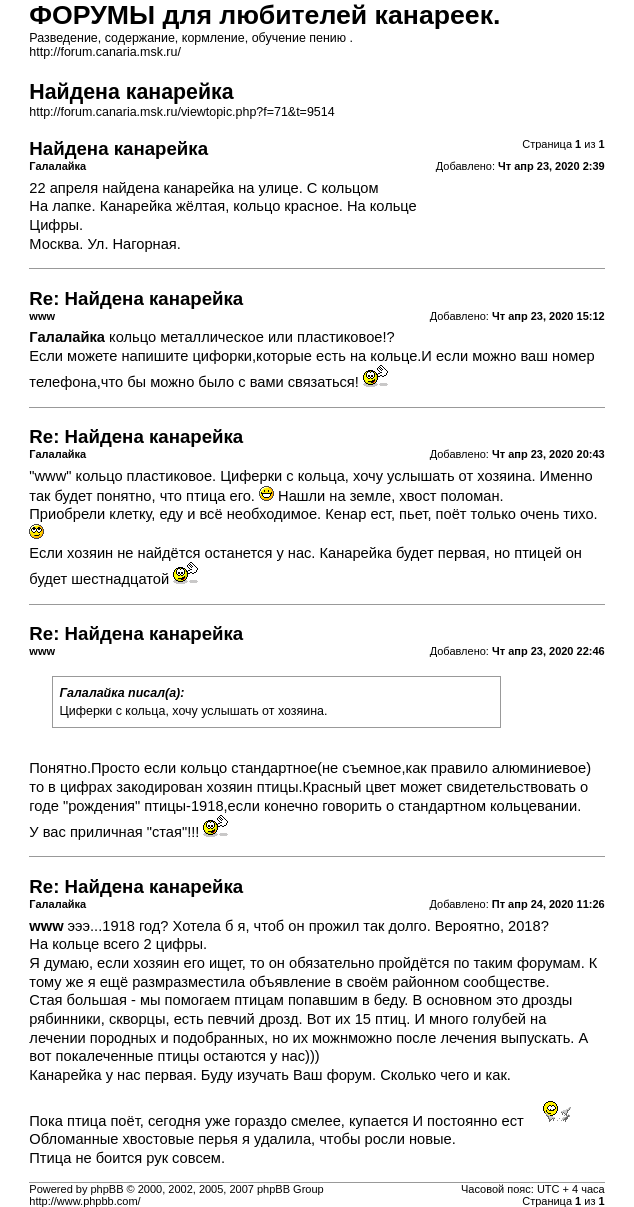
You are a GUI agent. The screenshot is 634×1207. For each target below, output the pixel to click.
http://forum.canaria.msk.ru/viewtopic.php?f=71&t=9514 (181, 112)
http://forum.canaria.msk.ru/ (105, 52)
